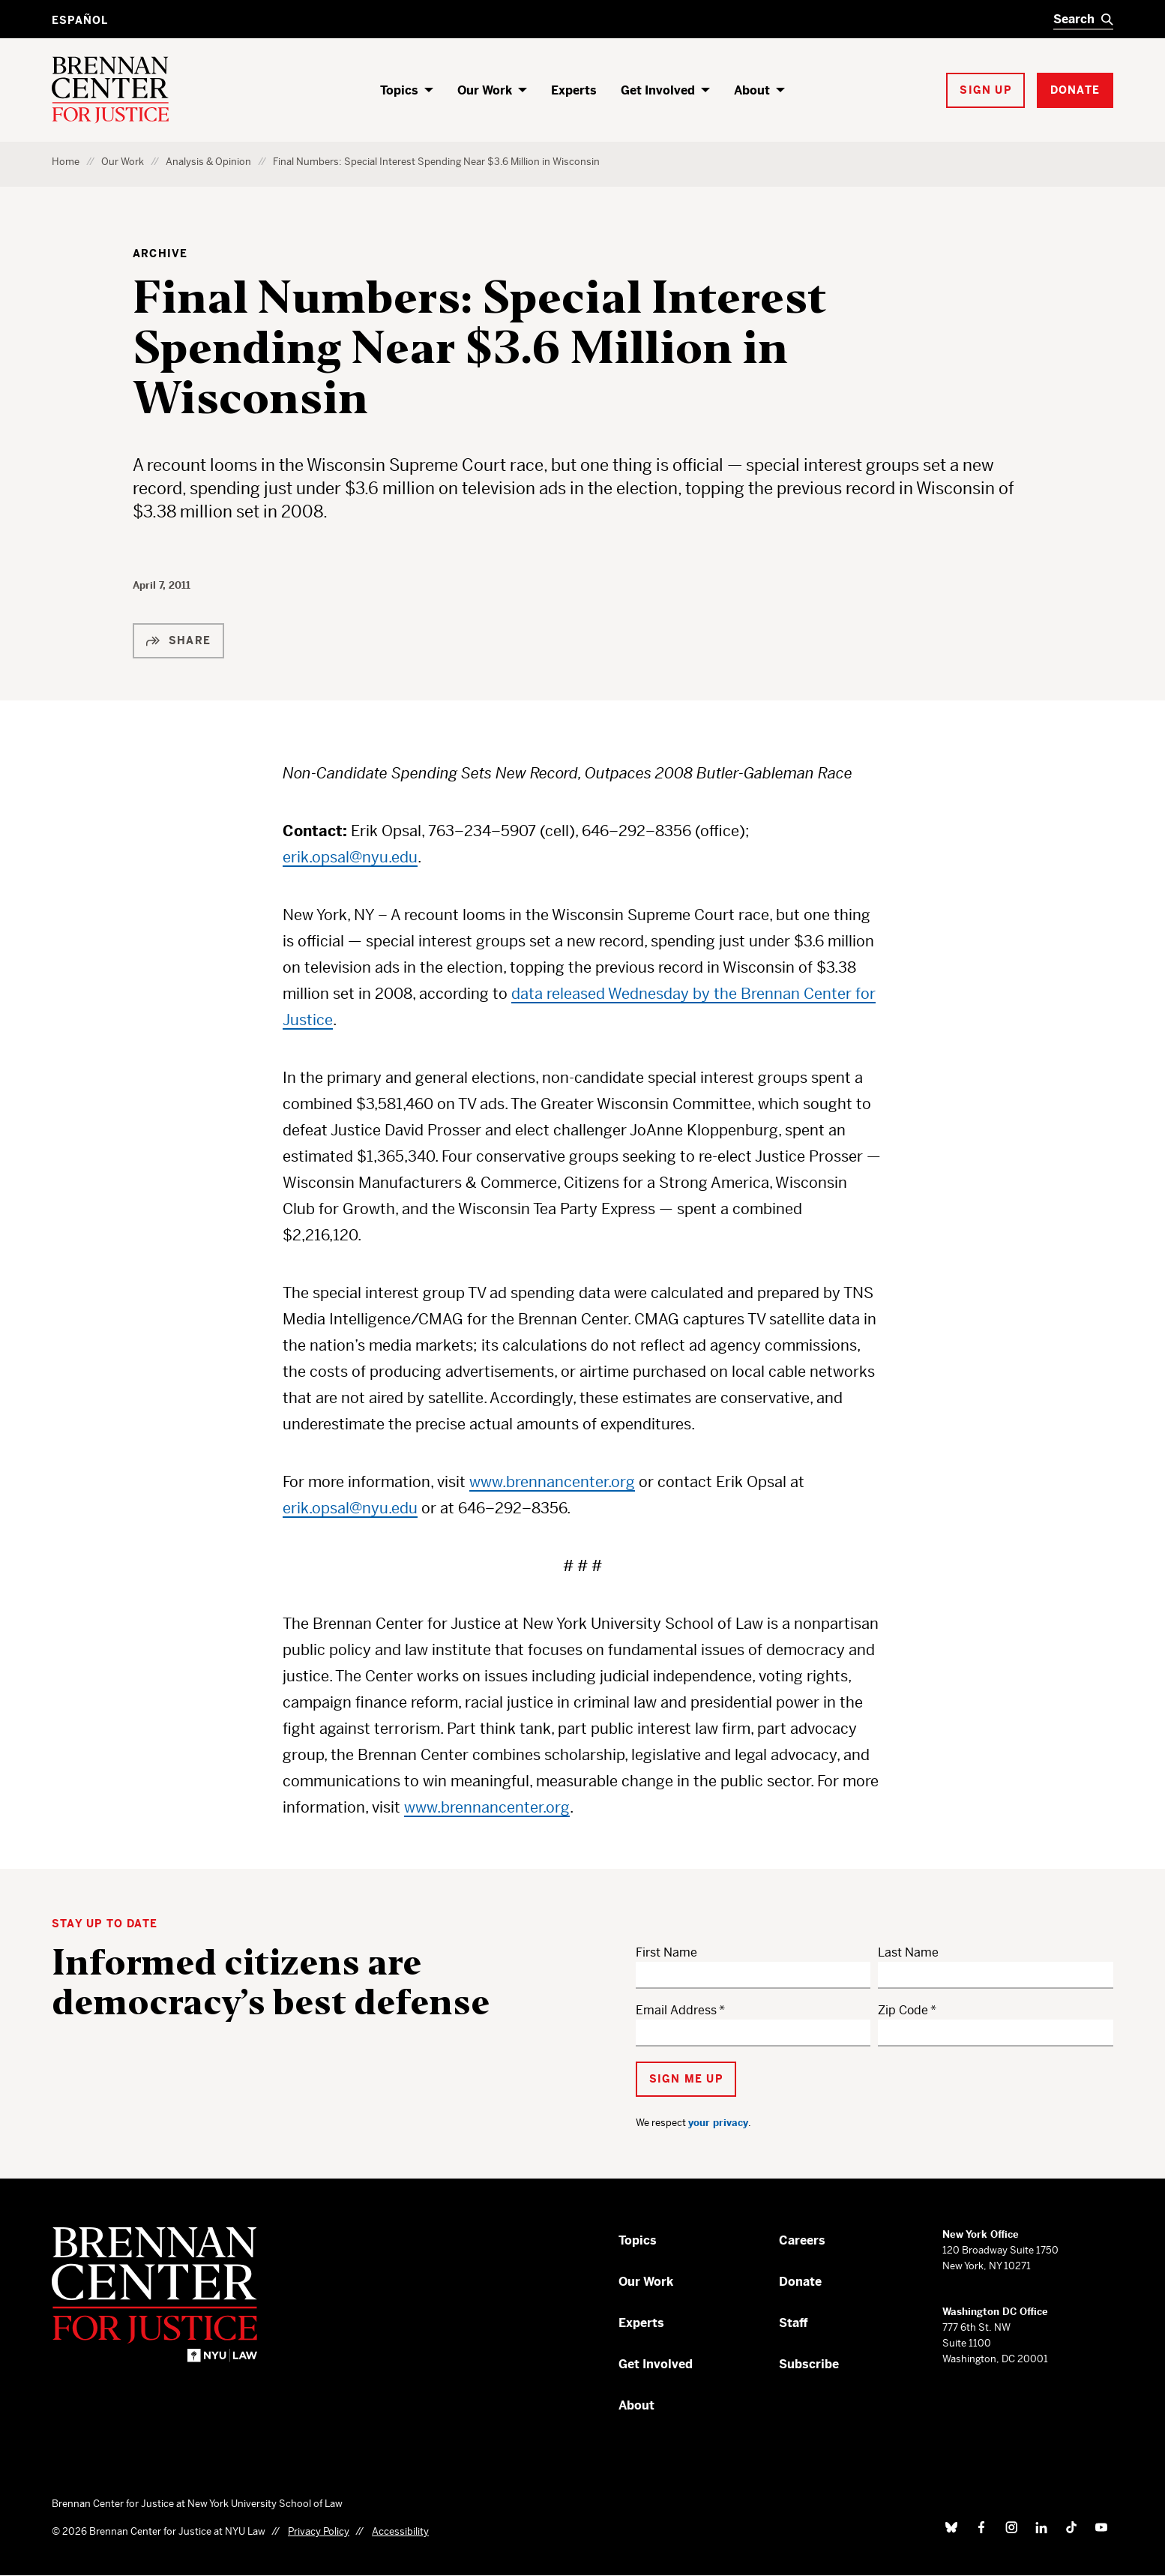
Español (80, 20)
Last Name (908, 1952)
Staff (793, 2323)
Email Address (676, 2010)
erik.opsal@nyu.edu (350, 857)
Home (65, 161)
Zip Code (903, 2010)
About (752, 90)
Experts (574, 90)
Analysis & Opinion (208, 161)
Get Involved (658, 90)
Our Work (484, 90)
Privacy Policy (318, 2531)
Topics (399, 90)
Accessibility (400, 2531)
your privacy (718, 2122)
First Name (666, 1952)
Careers (802, 2240)
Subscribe (809, 2364)
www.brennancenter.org (552, 1482)
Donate (800, 2282)
